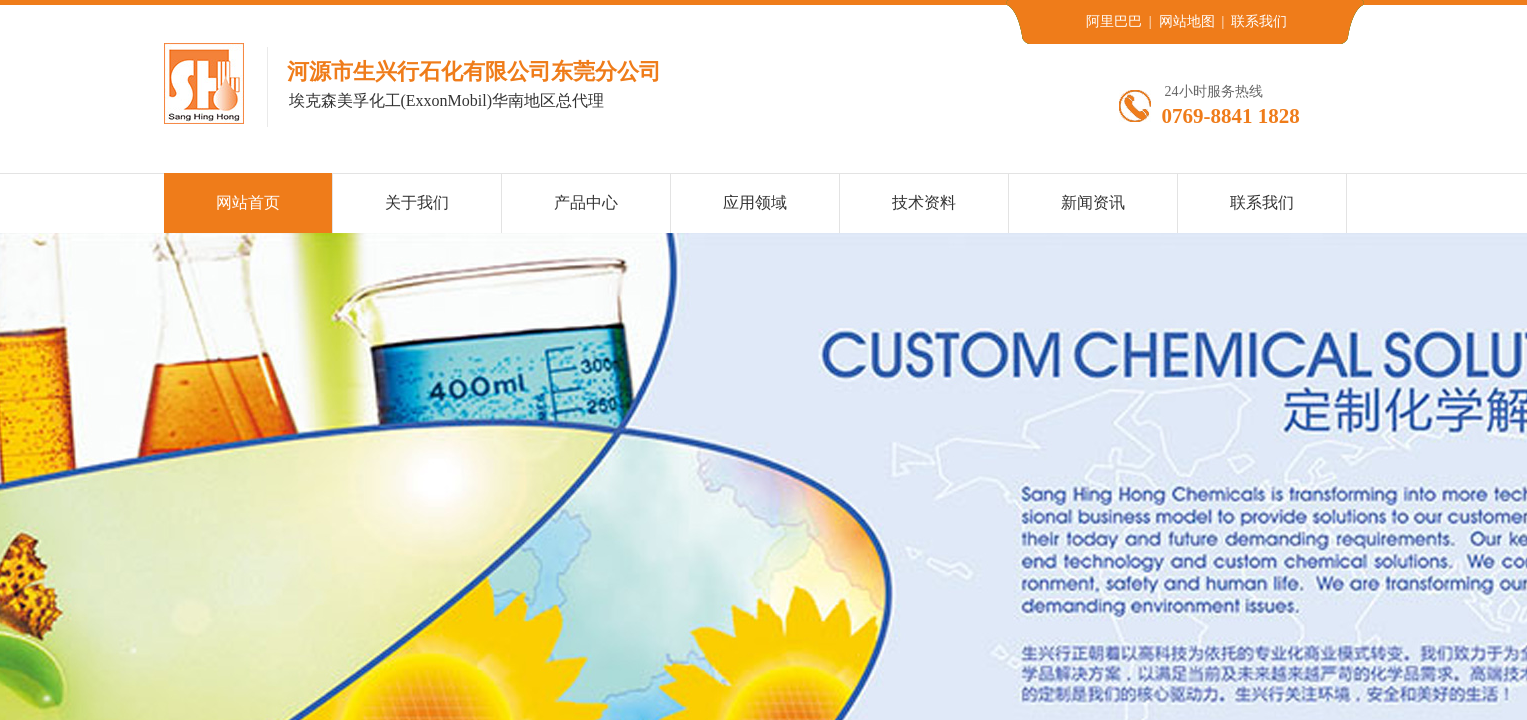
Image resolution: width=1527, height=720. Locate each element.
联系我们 (1262, 202)
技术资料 (924, 202)
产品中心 (586, 202)
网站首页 (248, 202)
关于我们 (417, 202)
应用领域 (755, 202)
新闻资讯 (1093, 202)
